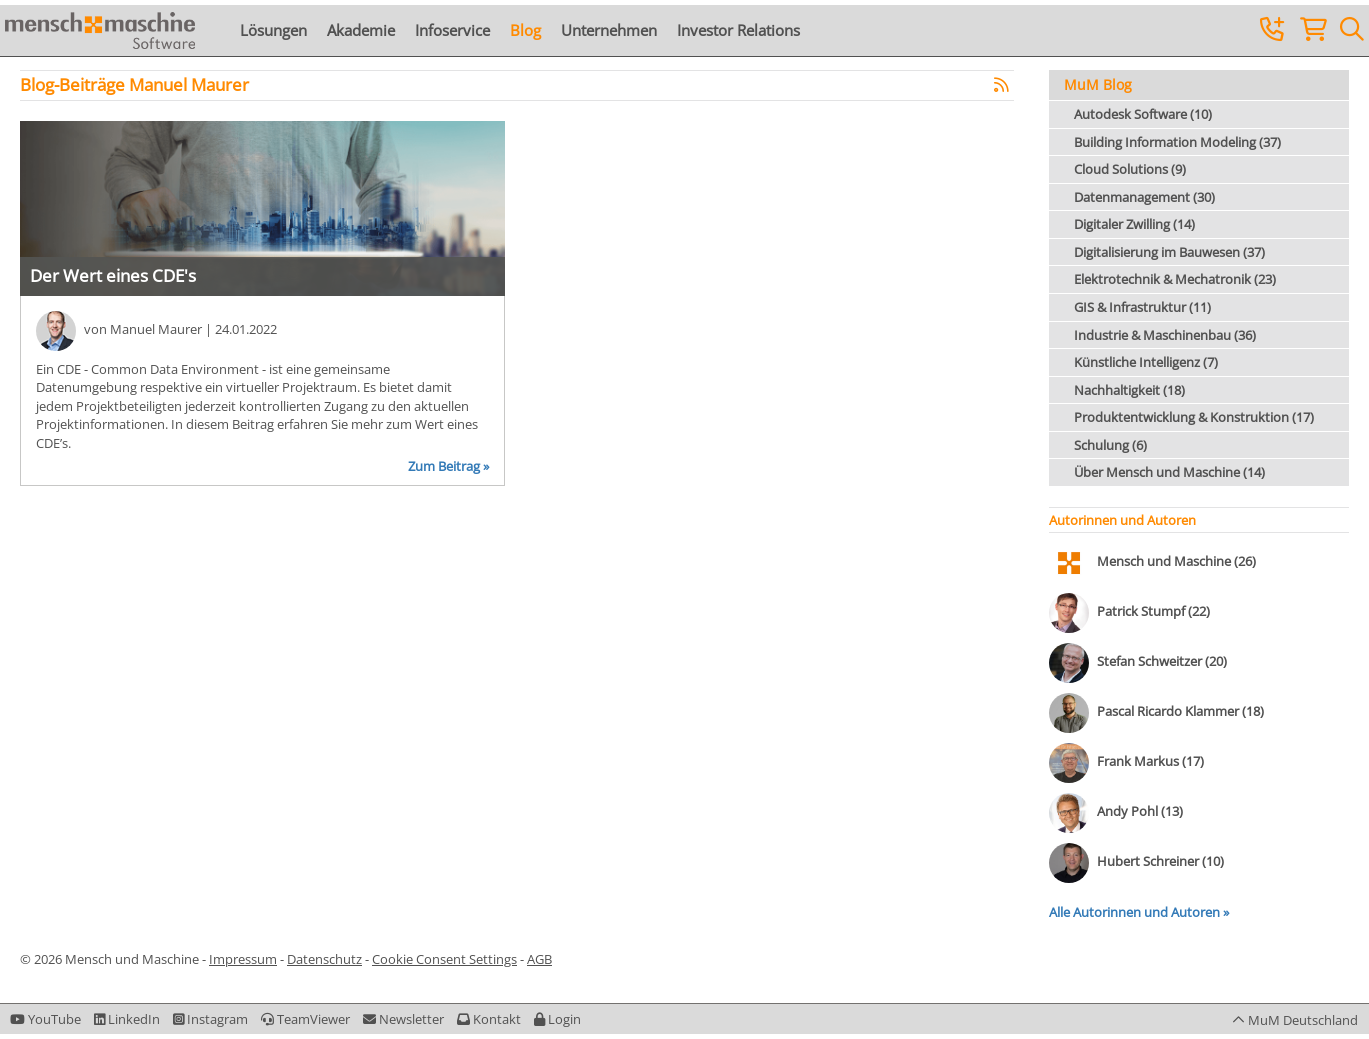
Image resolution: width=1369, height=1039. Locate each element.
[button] (557, 1019)
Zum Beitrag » (448, 466)
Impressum (243, 959)
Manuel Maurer (156, 329)
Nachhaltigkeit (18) (1129, 390)
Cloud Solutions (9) (1130, 169)
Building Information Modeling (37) (1177, 142)
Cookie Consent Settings (444, 959)
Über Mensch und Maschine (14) (1169, 472)
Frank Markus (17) (1150, 762)
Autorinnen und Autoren (1122, 520)
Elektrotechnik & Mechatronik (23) (1175, 279)
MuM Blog (1098, 84)
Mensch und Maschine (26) (1176, 562)
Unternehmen (609, 30)
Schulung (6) (1110, 445)
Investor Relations (738, 30)
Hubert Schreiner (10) (1160, 862)
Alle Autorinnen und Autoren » (1139, 912)
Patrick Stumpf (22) (1153, 612)
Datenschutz (324, 959)
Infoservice (452, 30)
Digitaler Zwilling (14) (1134, 224)
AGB (539, 959)
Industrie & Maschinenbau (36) (1165, 335)
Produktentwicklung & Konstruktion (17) (1194, 417)
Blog (525, 30)
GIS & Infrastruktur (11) (1142, 307)
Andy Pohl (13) (1140, 812)
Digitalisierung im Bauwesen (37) (1169, 252)
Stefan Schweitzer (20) (1162, 662)
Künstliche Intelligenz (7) (1146, 362)
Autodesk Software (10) (1143, 114)
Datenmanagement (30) (1144, 197)
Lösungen (273, 30)
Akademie (361, 30)
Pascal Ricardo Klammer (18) (1180, 712)
